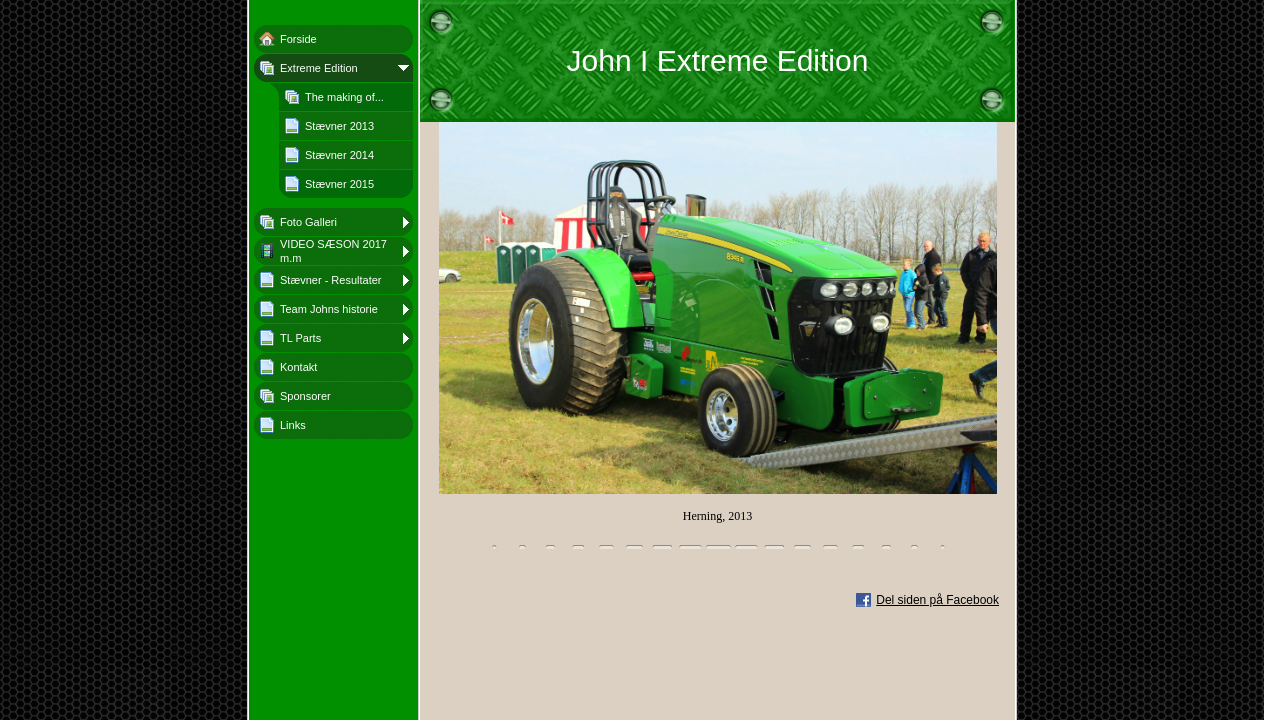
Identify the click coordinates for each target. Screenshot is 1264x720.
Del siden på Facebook (937, 600)
